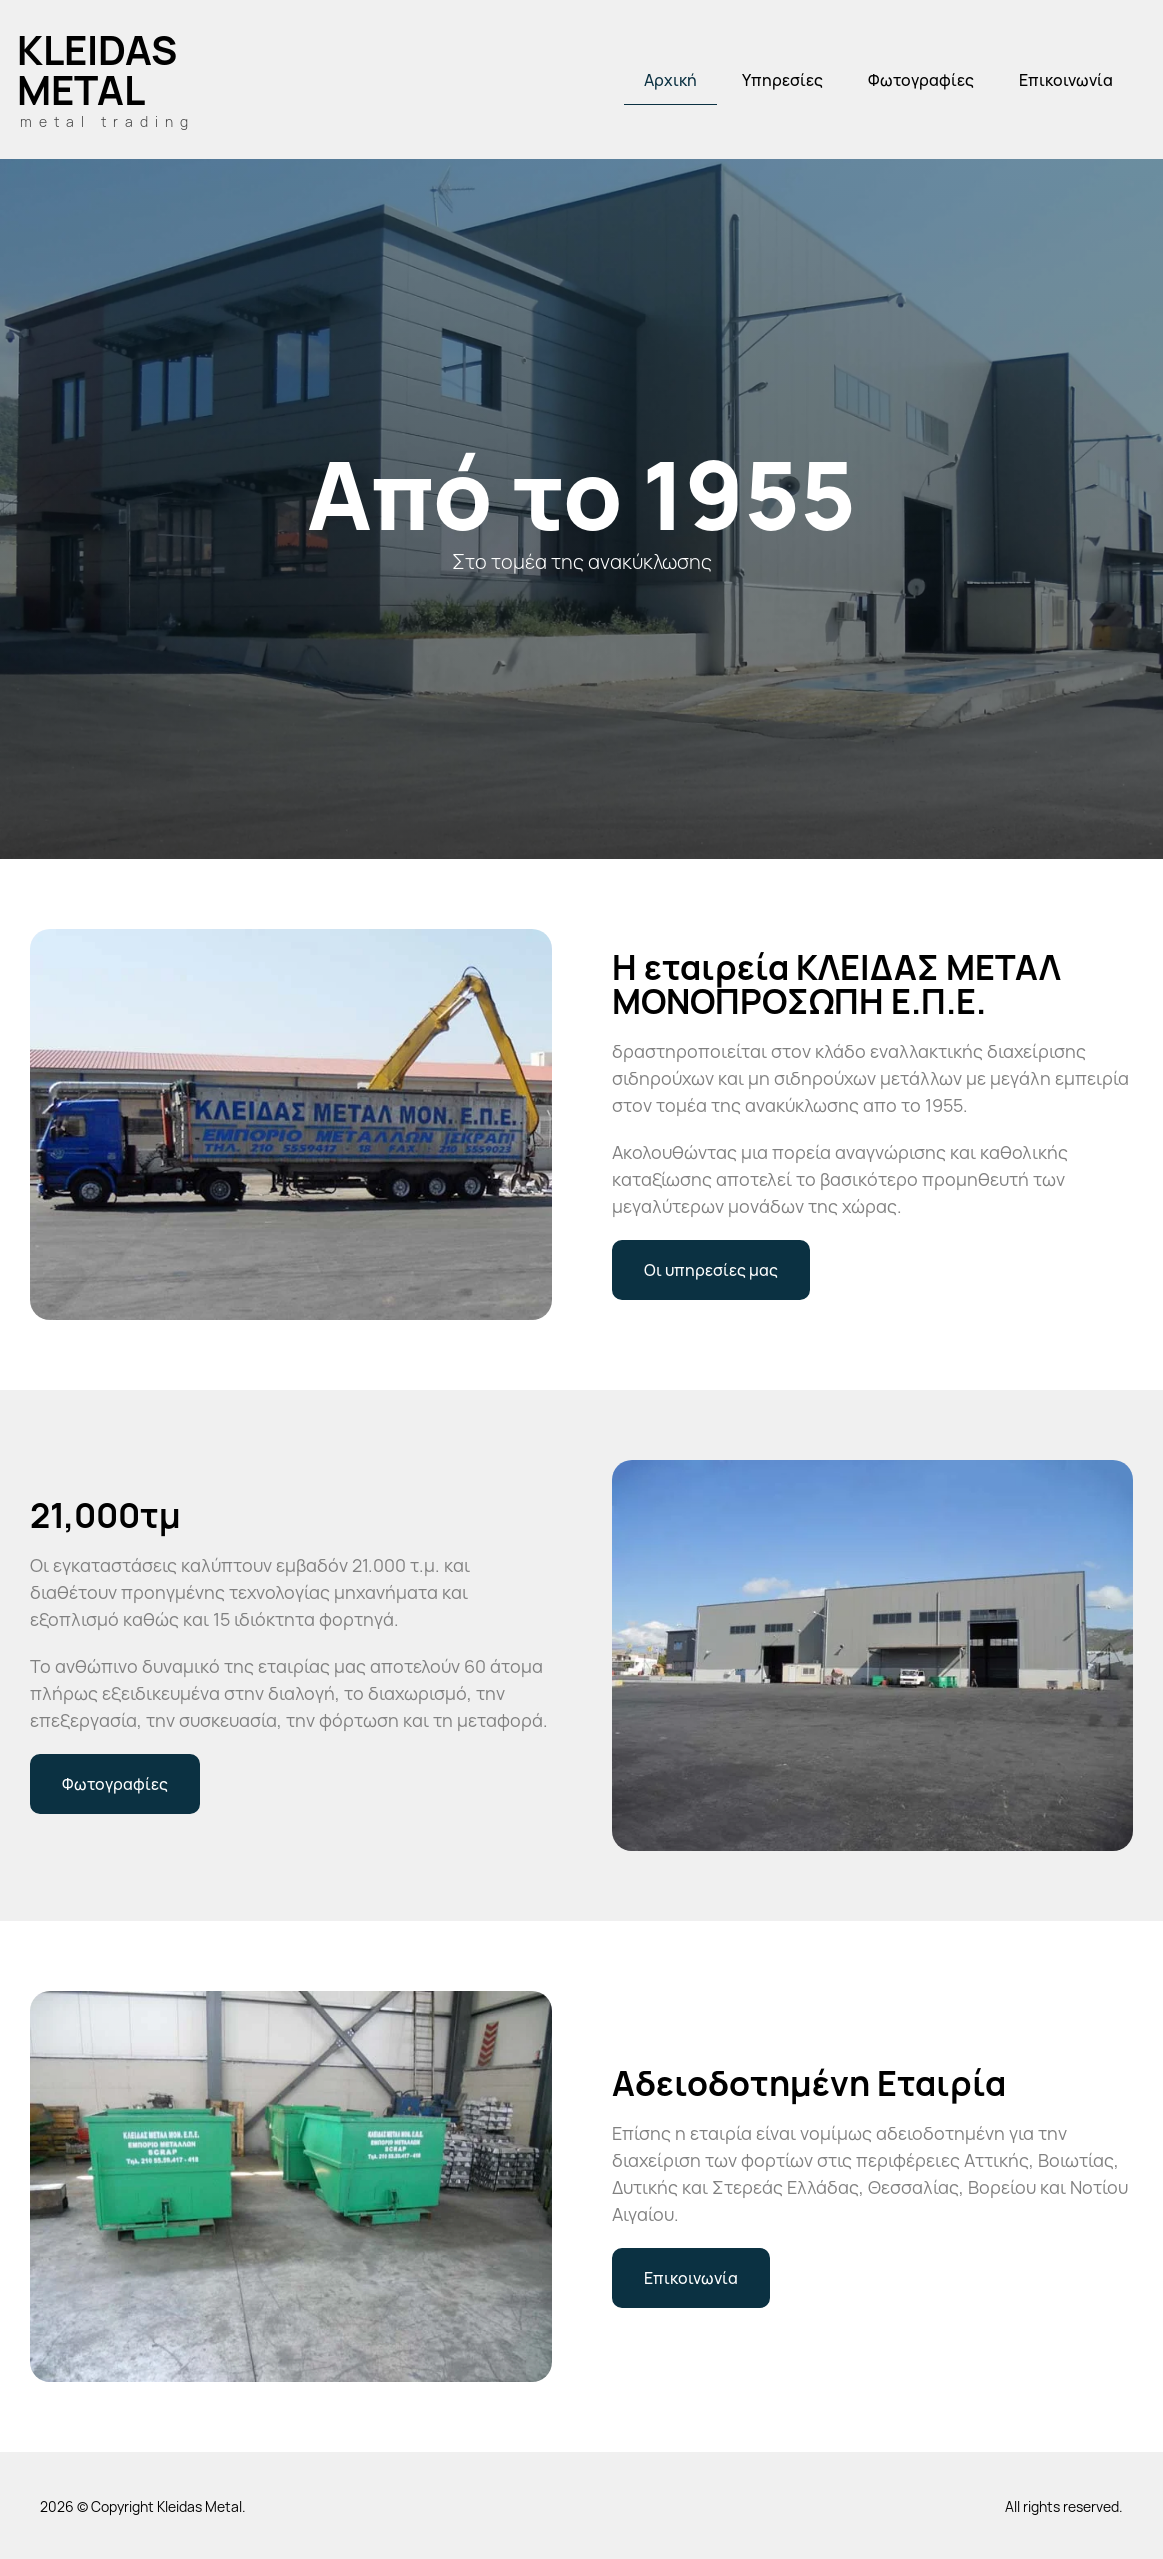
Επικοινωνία (1066, 80)
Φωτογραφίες (921, 80)
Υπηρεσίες (782, 80)
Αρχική (670, 80)
